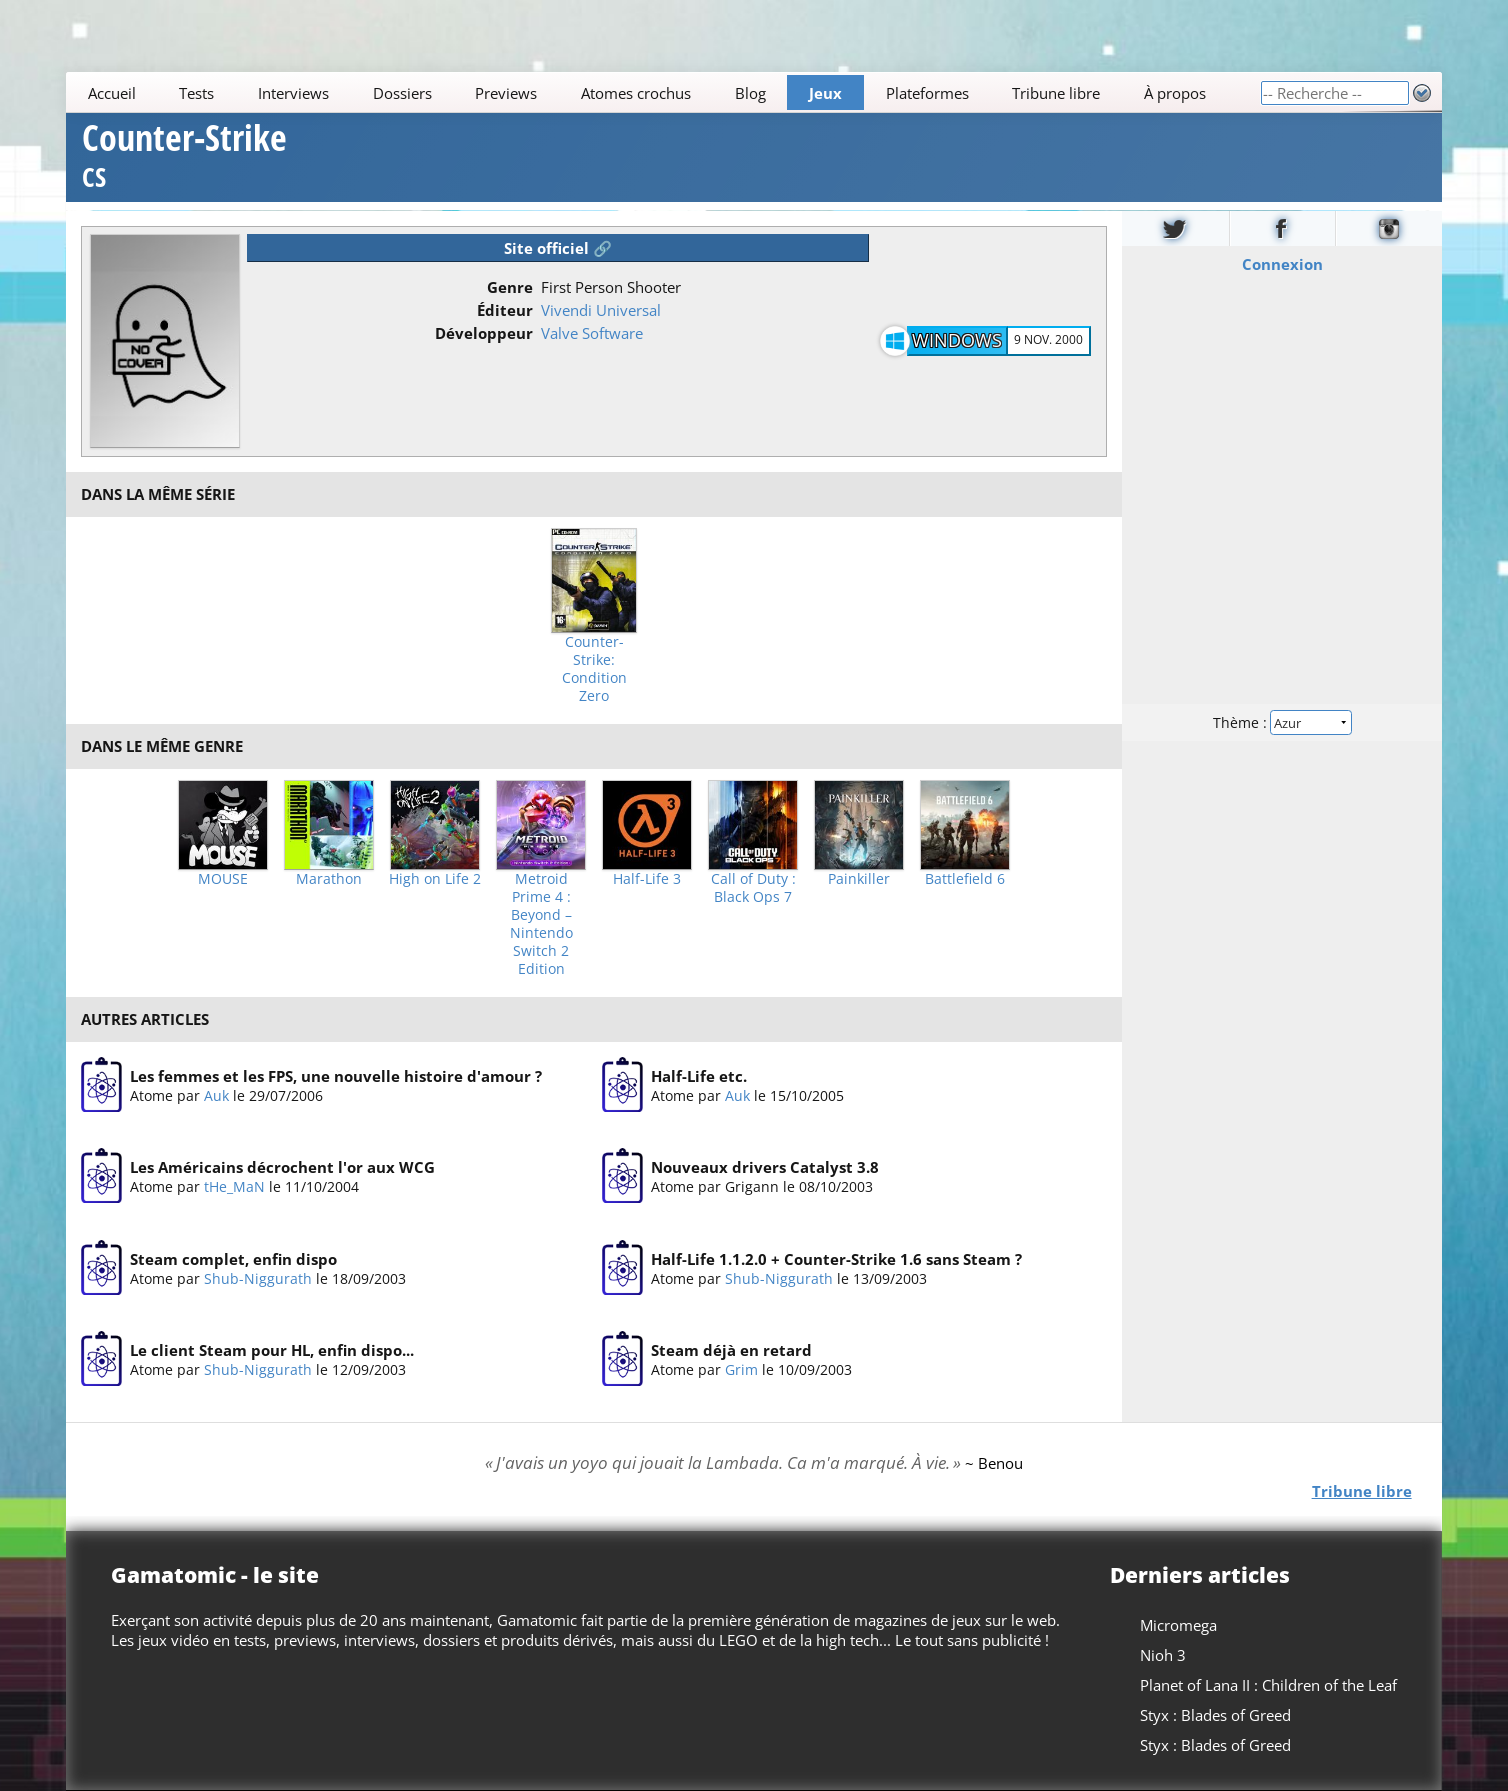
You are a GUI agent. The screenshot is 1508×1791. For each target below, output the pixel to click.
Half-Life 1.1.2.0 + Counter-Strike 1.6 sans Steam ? (836, 1259)
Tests (197, 93)
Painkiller (859, 879)
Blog (750, 93)
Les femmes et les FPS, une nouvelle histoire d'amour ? (336, 1076)
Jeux (825, 93)
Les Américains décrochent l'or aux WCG (282, 1167)
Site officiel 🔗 (558, 248)
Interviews (293, 93)
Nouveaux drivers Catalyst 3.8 (765, 1167)
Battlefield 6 (965, 879)
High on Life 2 (435, 879)
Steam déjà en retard (731, 1350)
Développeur (484, 333)
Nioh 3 (1163, 1655)
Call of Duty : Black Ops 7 (753, 888)
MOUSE (223, 879)
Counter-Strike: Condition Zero (594, 669)
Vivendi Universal (601, 310)
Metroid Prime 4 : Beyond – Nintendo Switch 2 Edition (541, 924)
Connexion (1281, 263)
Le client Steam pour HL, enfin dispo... (272, 1350)
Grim (741, 1369)
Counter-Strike (184, 158)
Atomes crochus (636, 93)
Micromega (1178, 1625)
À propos (1175, 93)
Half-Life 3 (647, 879)
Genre (510, 287)
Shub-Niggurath (258, 1278)
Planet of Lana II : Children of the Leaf (1268, 1685)
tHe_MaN (234, 1186)
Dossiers (402, 93)
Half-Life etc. (699, 1076)
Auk (216, 1095)
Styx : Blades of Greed (1215, 1715)
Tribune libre (1057, 93)
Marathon (329, 879)
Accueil (112, 93)
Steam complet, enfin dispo (233, 1259)
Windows (957, 340)
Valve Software (592, 333)
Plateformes (927, 93)
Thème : (1282, 721)
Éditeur (505, 310)
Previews (507, 93)
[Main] (663, 92)
